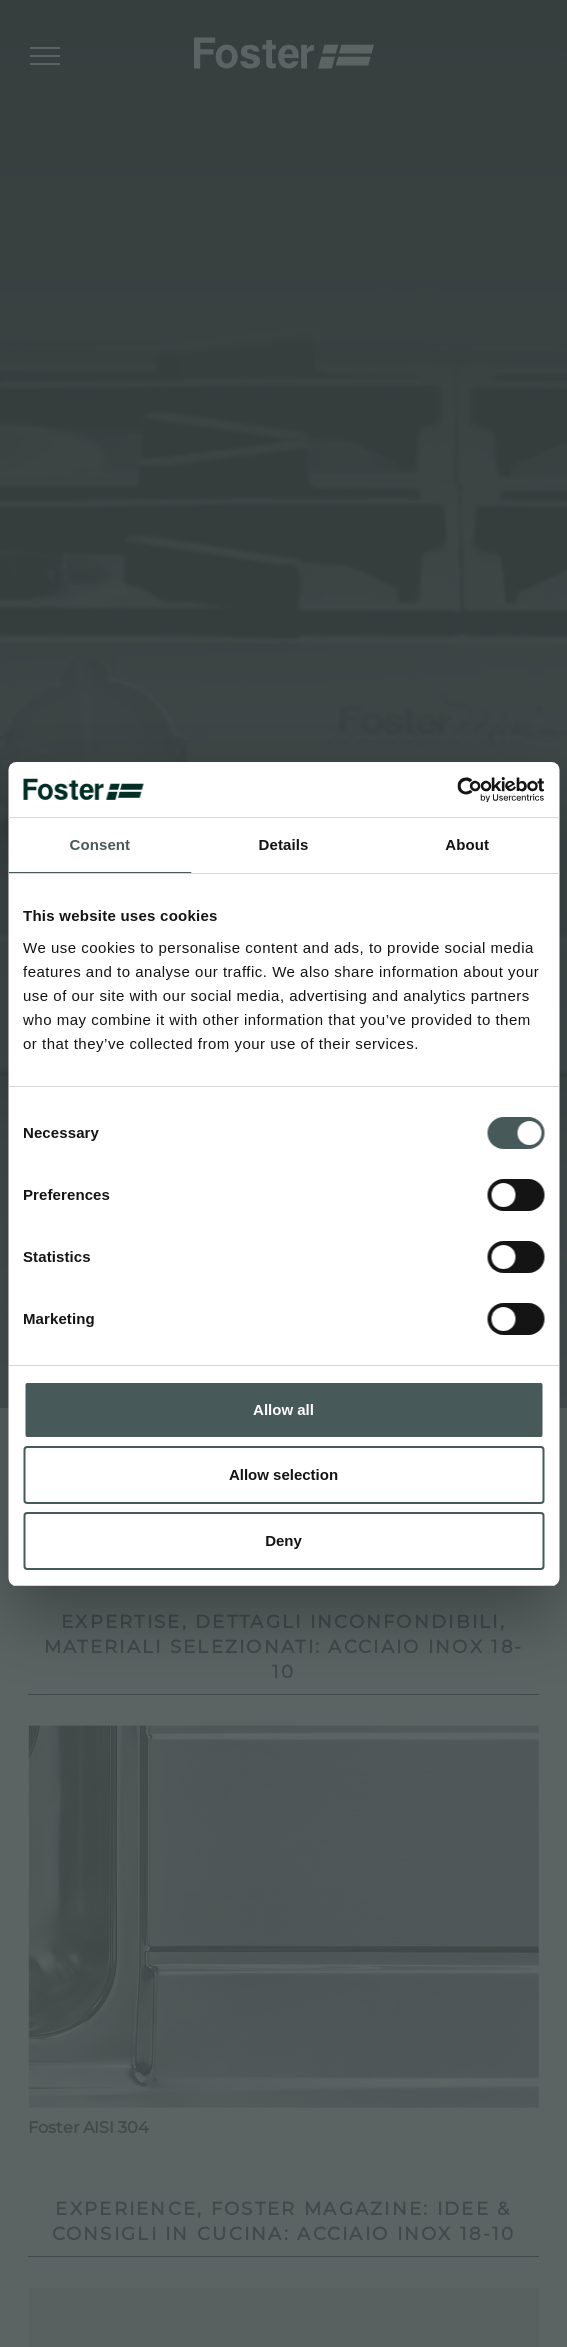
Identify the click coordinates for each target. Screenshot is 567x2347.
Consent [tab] (99, 844)
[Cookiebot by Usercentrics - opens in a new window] (456, 790)
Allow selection (283, 1474)
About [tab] (467, 844)
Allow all (283, 1409)
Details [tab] (284, 844)
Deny (283, 1540)
